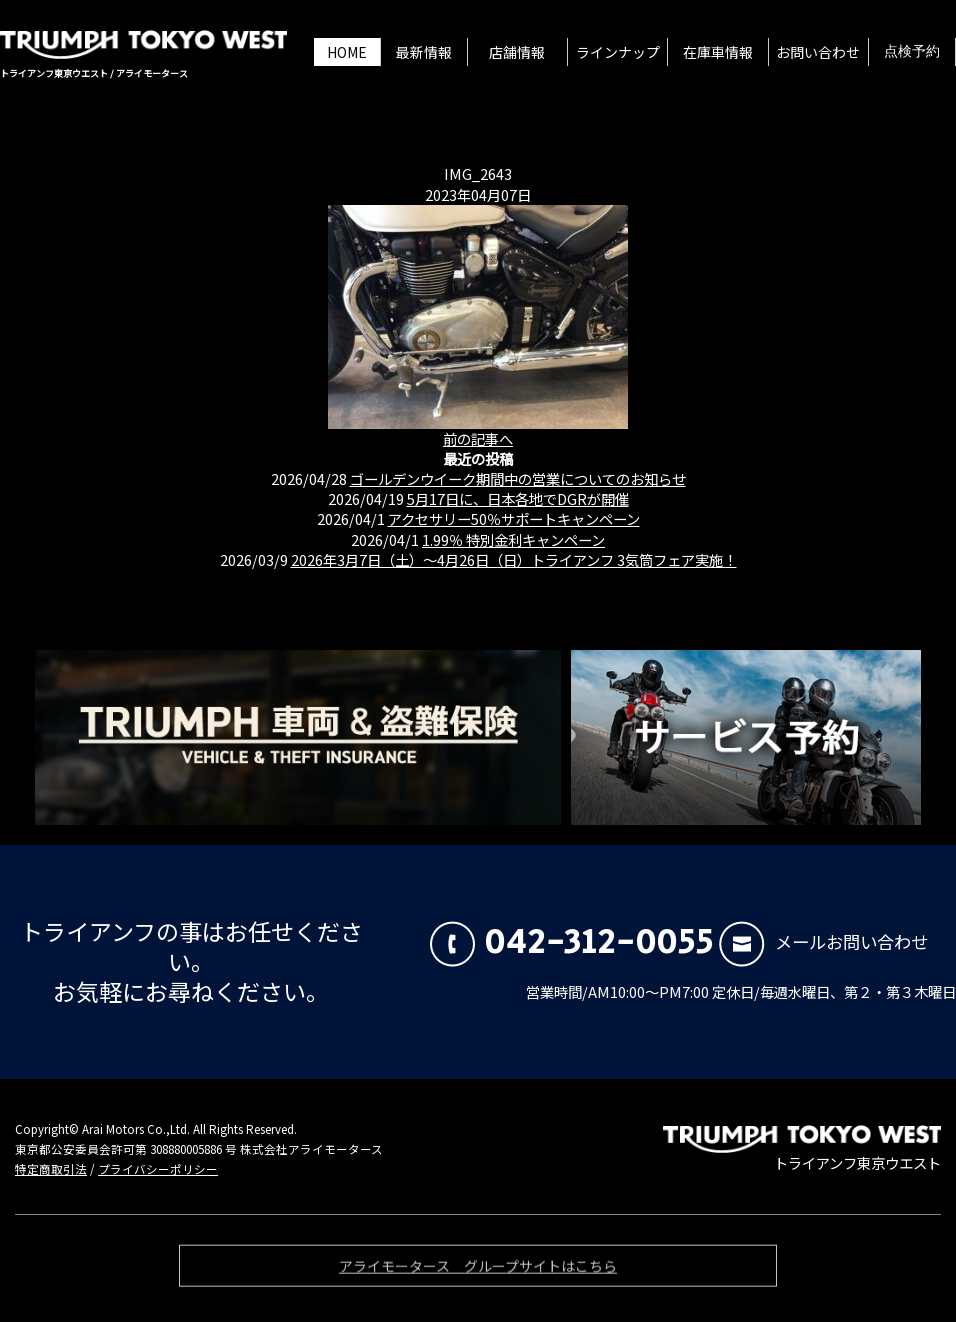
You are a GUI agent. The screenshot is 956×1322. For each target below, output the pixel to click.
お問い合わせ (818, 52)
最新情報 (424, 52)
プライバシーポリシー (158, 1169)
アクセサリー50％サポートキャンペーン (514, 518)
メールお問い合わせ (823, 941)
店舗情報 (517, 52)
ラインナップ (618, 52)
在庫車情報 (718, 52)
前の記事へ (478, 438)
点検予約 (912, 52)
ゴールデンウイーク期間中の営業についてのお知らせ (518, 478)
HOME (347, 52)
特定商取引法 (51, 1169)
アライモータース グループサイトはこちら (478, 1271)
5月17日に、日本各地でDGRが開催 (518, 498)
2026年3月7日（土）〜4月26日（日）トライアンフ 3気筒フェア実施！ (514, 559)
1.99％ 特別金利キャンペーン (513, 539)
